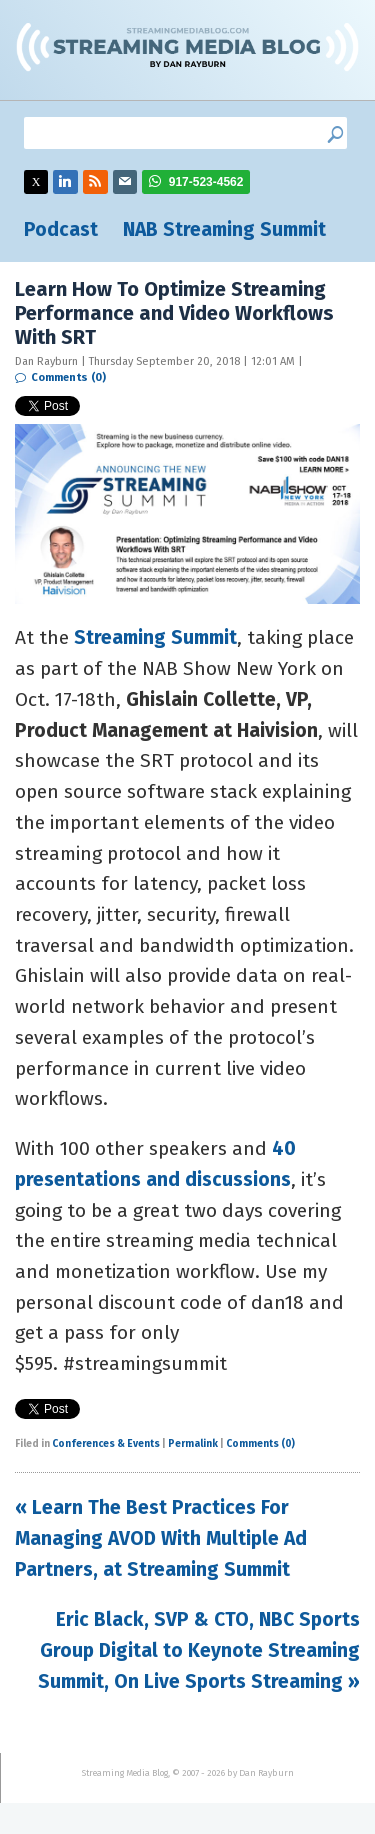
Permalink (193, 1444)
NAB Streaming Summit (224, 229)
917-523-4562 (206, 182)
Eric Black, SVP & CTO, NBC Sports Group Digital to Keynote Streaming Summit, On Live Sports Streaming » (199, 1650)
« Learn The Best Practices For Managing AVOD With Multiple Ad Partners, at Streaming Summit (161, 1538)
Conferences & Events (106, 1444)
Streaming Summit (155, 637)
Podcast (61, 229)
